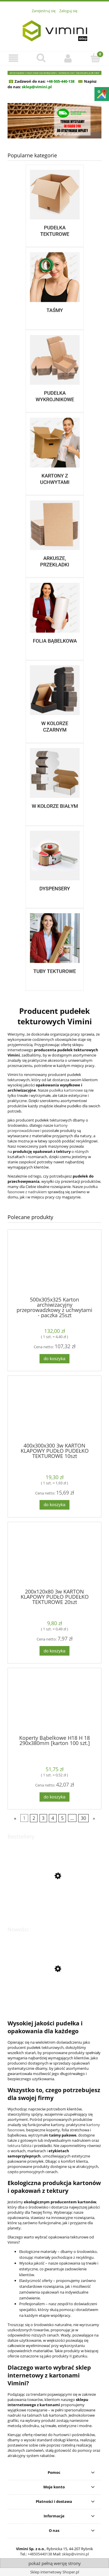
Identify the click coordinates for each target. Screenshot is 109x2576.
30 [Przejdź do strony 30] (83, 1818)
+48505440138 (40, 2554)
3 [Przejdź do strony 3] (43, 1818)
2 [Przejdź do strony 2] (34, 1818)
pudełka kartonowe (66, 1090)
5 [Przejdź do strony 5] (62, 1818)
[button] (13, 58)
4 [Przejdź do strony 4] (52, 1818)
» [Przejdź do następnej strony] (94, 1818)
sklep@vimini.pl (75, 2554)
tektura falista (19, 2145)
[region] (54, 121)
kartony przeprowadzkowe (38, 1128)
